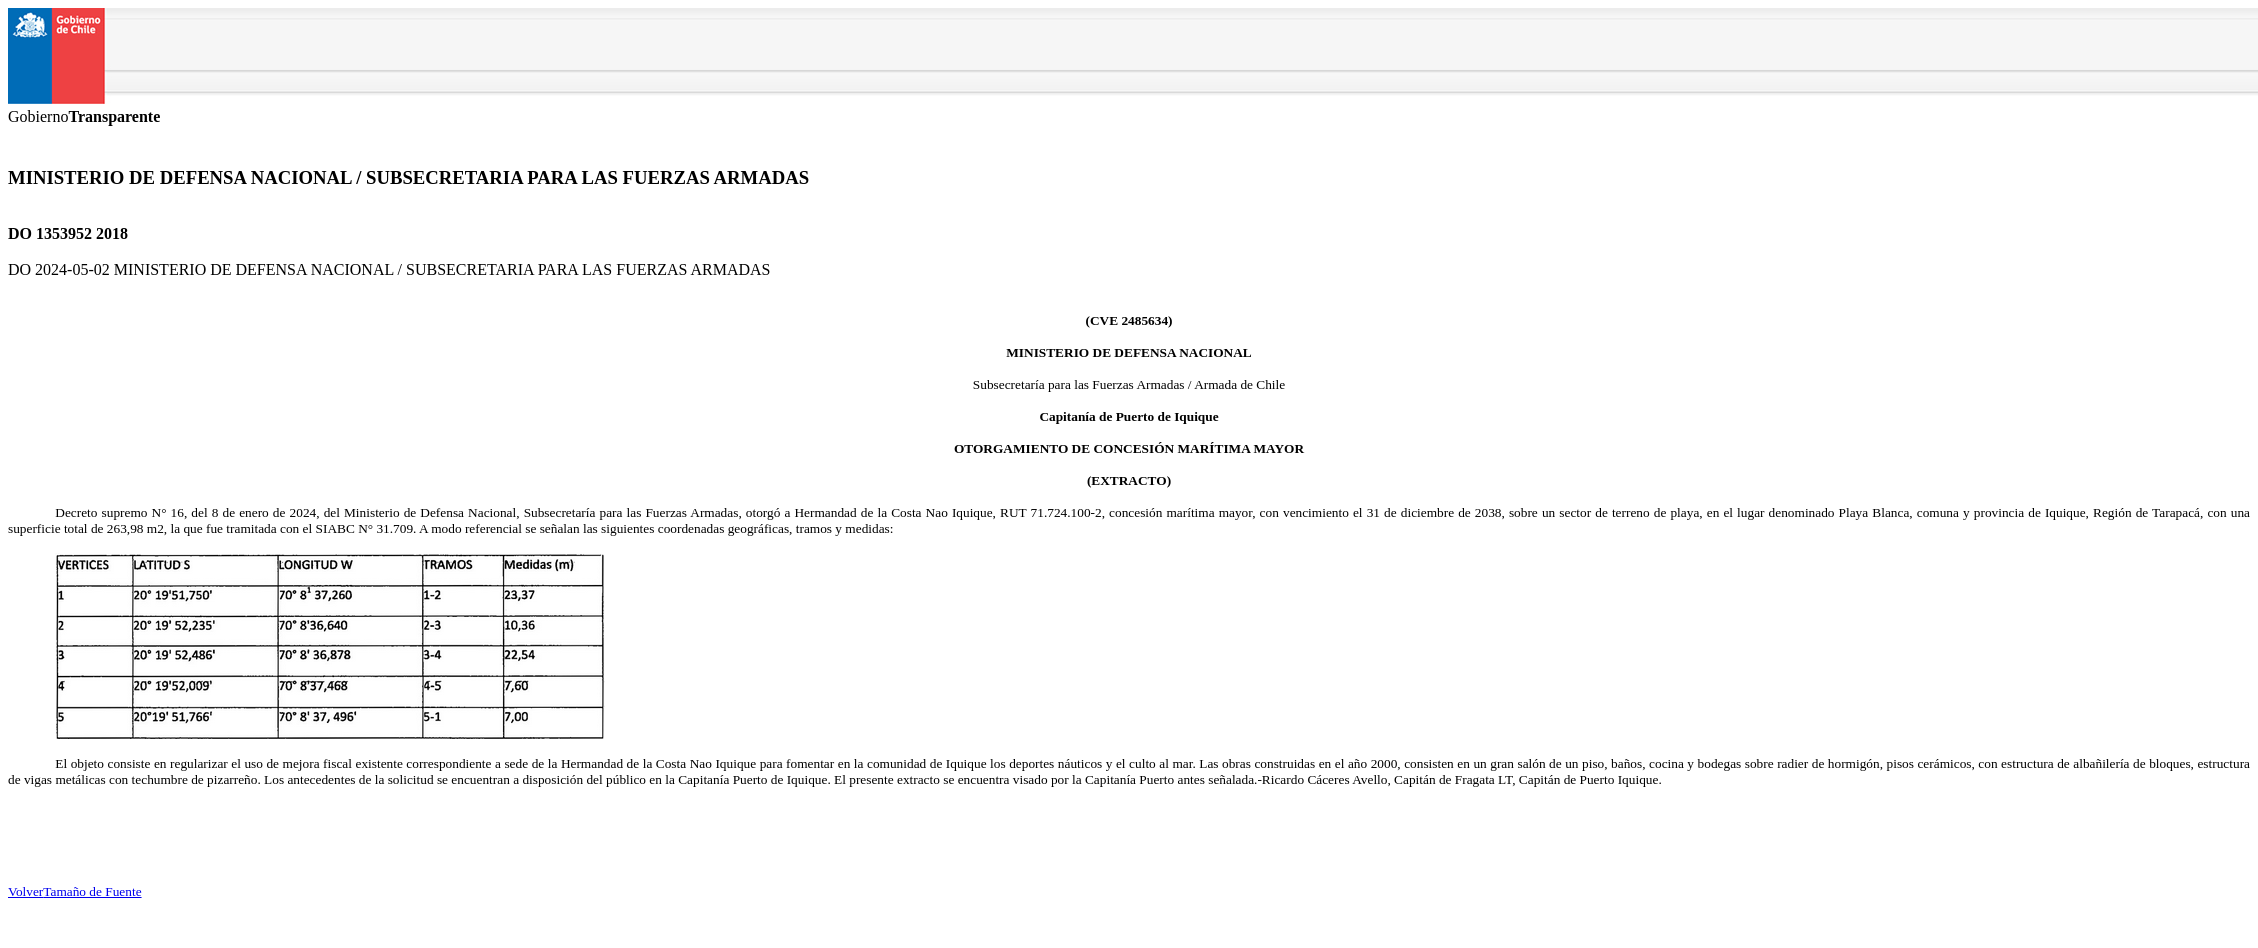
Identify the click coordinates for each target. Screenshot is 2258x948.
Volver (25, 891)
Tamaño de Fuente (92, 891)
